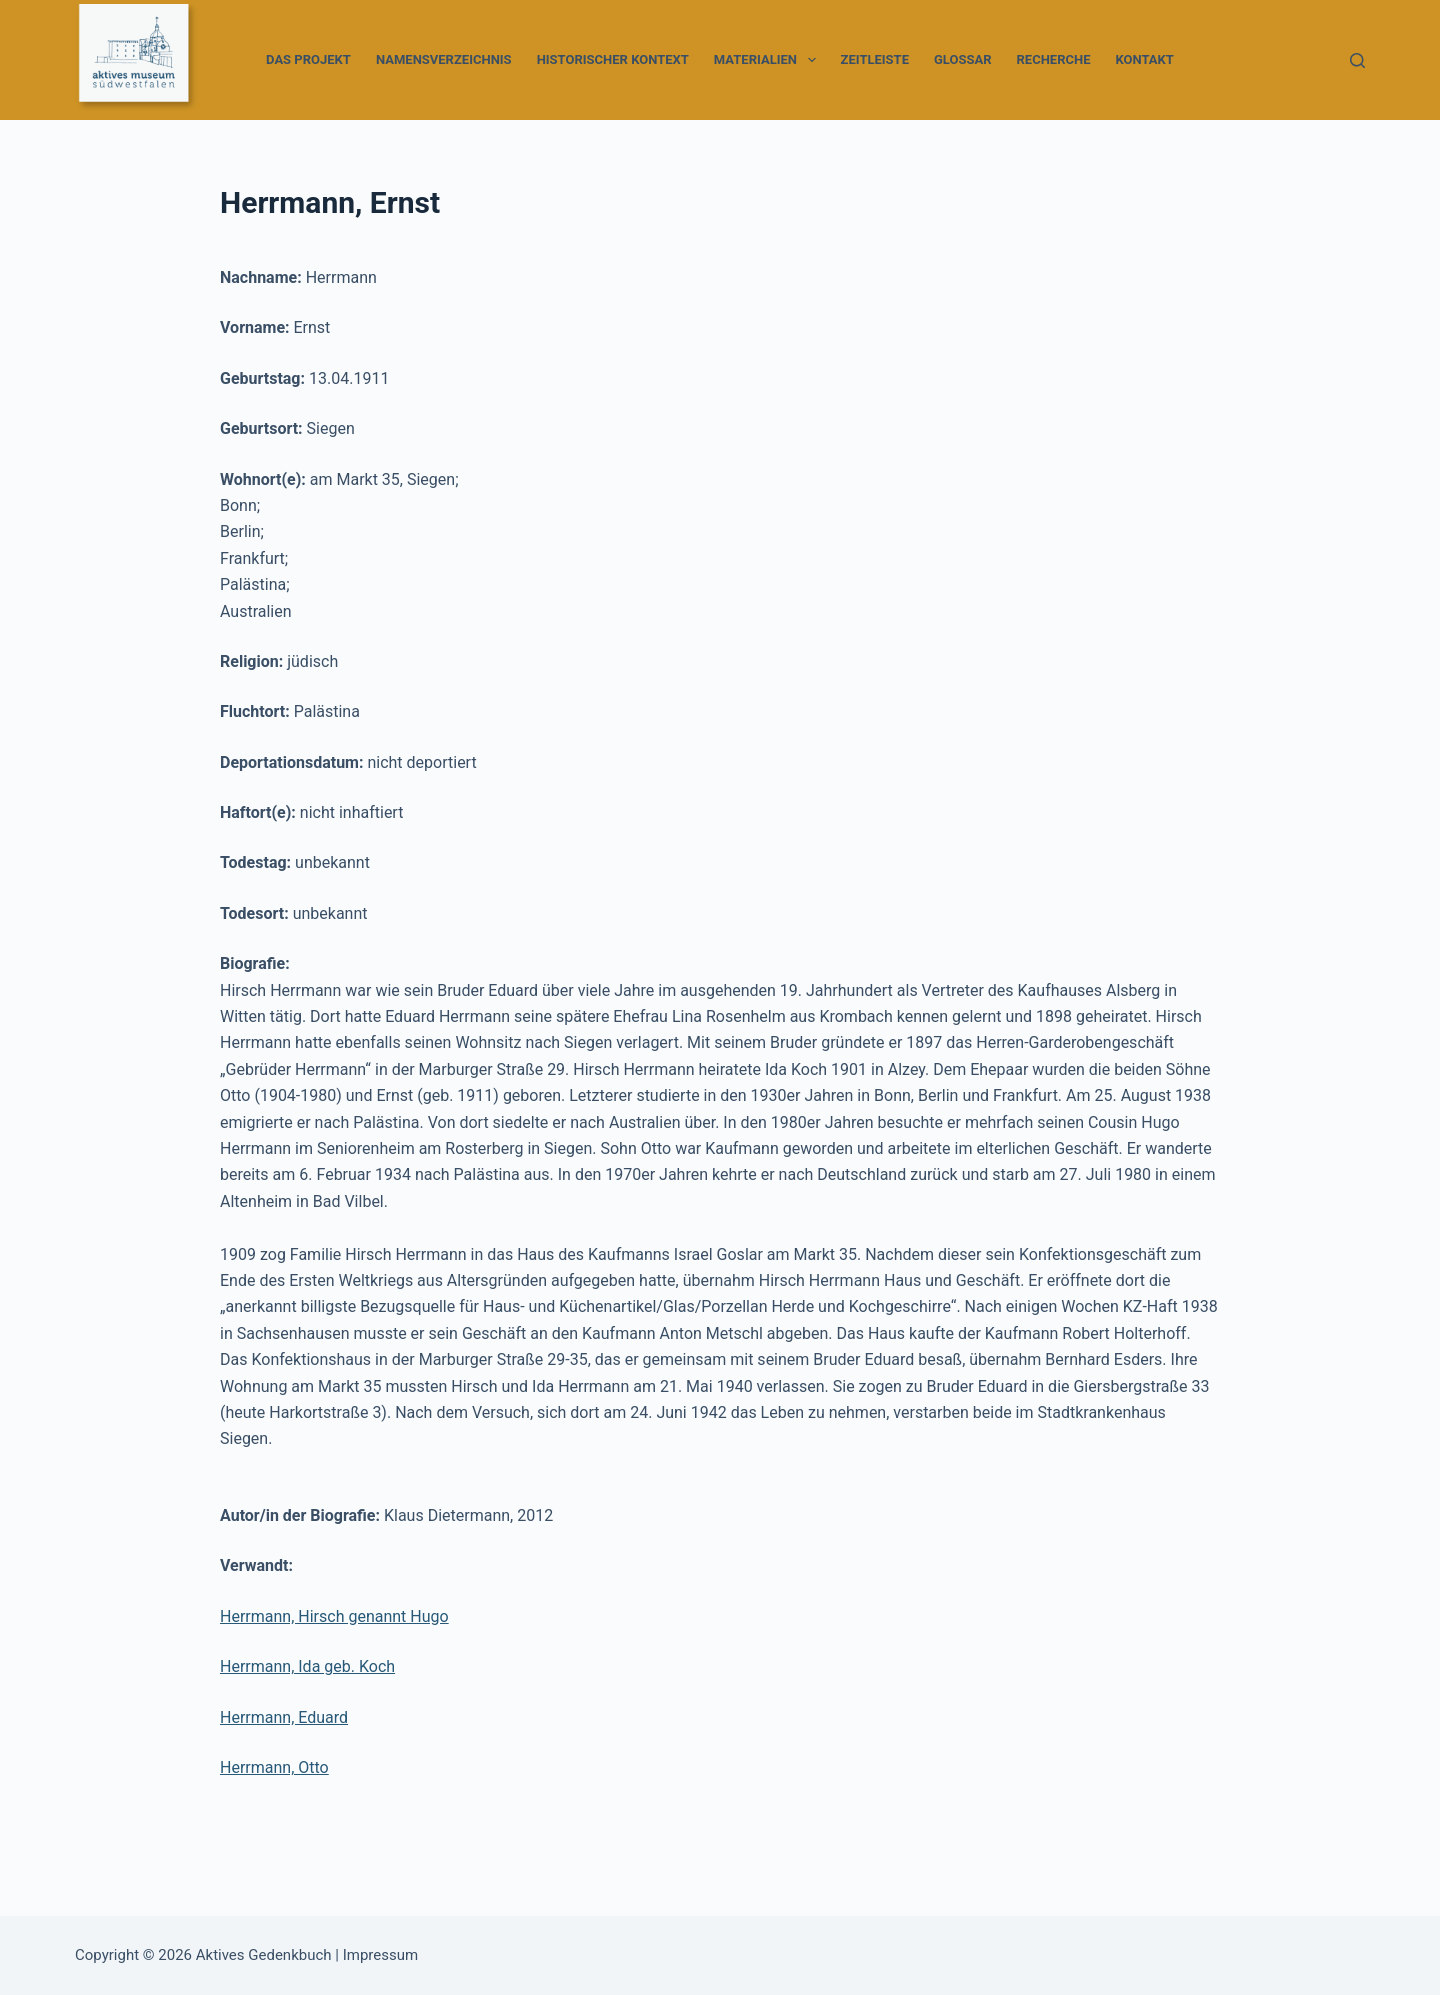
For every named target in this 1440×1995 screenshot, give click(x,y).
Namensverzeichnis (444, 59)
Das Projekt (308, 59)
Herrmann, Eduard (284, 1717)
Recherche (1054, 59)
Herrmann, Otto (274, 1767)
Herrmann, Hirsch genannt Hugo (334, 1616)
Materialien (769, 60)
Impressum (380, 1955)
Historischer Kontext (613, 59)
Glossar (963, 59)
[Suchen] (1357, 60)
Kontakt (1144, 59)
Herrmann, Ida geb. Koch (307, 1666)
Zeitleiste (875, 59)
